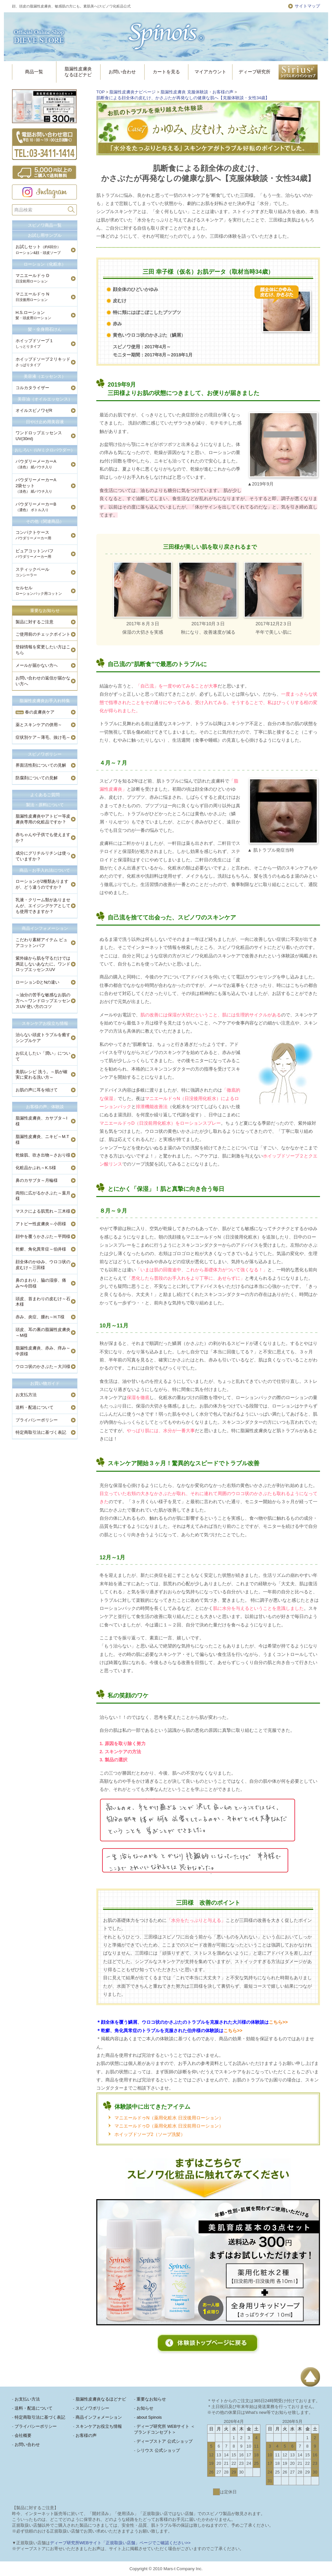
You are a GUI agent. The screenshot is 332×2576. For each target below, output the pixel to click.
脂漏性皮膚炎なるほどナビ (78, 71)
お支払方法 (26, 1394)
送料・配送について (34, 1407)
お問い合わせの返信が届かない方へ (43, 681)
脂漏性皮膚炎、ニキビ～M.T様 (42, 1139)
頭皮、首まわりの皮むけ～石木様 (43, 1301)
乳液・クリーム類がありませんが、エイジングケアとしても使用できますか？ (43, 905)
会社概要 (23, 2435)
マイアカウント (210, 71)
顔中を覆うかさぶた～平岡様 (43, 1236)
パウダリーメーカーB (36, 507)
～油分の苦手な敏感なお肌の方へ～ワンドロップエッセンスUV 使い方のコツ (43, 1000)
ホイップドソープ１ (34, 343)
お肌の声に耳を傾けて (37, 1089)
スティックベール (33, 572)
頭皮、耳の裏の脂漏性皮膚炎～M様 (43, 1332)
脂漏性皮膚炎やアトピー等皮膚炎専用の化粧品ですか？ (43, 819)
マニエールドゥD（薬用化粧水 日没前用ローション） (168, 2125)
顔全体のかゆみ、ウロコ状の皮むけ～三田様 (43, 1264)
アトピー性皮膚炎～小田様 (41, 1223)
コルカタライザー (32, 387)
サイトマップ (307, 6)
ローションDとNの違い (37, 982)
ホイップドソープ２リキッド (43, 362)
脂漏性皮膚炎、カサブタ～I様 (41, 1121)
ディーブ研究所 (254, 71)
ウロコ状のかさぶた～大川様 (43, 1366)
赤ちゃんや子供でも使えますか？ (43, 837)
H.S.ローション (33, 315)
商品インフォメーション (45, 928)
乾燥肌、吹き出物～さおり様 (43, 1155)
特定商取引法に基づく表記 (41, 1432)
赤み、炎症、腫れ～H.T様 (40, 1316)
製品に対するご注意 (34, 621)
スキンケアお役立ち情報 (45, 1023)
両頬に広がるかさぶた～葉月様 (43, 1196)
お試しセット (38, 249)
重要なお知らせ (45, 610)
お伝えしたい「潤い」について (43, 1056)
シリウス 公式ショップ (158, 2450)
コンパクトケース (33, 535)
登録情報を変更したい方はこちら (43, 649)
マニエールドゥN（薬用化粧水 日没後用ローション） (168, 2117)
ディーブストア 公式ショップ (164, 2441)
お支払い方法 (27, 2399)
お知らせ (144, 2408)
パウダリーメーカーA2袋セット (36, 485)
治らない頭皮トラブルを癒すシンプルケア (43, 1037)
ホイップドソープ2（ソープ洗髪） (149, 2134)
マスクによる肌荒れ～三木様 (43, 1211)
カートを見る (166, 71)
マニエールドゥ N (32, 297)
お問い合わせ (122, 71)
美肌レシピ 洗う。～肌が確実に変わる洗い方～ (41, 1074)
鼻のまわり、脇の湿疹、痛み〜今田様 (41, 1283)
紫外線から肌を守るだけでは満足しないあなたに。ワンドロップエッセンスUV (43, 964)
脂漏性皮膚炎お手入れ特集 (44, 700)
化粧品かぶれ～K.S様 (36, 1167)
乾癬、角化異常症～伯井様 (41, 1249)
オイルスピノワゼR (34, 410)
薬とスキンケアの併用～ (39, 724)
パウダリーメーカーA (36, 464)
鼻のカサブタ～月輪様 (37, 1180)
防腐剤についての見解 (37, 777)
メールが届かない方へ (37, 665)
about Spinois (149, 2417)
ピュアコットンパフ (35, 553)
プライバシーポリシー (37, 1420)
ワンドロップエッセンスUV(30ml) (39, 435)
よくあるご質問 (45, 794)
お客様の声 (86, 2435)
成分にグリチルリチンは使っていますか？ (43, 856)
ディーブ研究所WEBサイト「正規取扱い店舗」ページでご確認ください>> (120, 2542)
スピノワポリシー (45, 754)
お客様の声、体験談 (45, 1106)
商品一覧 (34, 71)
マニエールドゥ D (32, 278)
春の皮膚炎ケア (35, 712)
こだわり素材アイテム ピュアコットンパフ (41, 942)
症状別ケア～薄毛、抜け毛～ (43, 737)
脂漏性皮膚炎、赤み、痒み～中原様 (43, 1351)
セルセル (39, 590)
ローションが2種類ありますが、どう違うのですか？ (42, 884)
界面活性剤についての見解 (41, 765)
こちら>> (278, 2022)
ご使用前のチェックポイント (43, 634)
